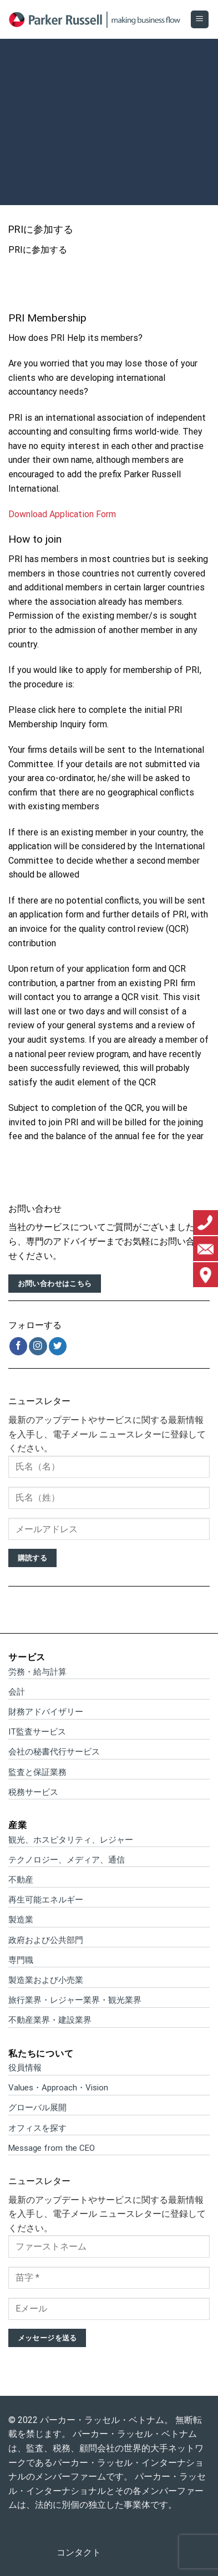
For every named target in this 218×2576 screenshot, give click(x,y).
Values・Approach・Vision (58, 2088)
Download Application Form (62, 514)
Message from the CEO (51, 2148)
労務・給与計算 (37, 1672)
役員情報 (25, 2068)
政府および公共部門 (45, 1940)
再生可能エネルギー (45, 1900)
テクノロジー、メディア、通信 (66, 1860)
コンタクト (79, 2552)
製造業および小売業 (45, 1980)
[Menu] (200, 20)
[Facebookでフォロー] (18, 1346)
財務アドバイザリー (45, 1712)
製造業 (20, 1920)
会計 (16, 1692)
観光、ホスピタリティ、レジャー (70, 1840)
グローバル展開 (37, 2108)
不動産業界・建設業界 (50, 2020)
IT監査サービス (37, 1732)
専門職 (20, 1960)
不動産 (20, 1880)
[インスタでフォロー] (38, 1346)
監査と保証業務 (37, 1772)
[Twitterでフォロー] (58, 1346)
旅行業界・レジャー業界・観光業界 (74, 2000)
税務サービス (33, 1792)
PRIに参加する (37, 249)
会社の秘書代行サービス (54, 1752)
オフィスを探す (37, 2128)
